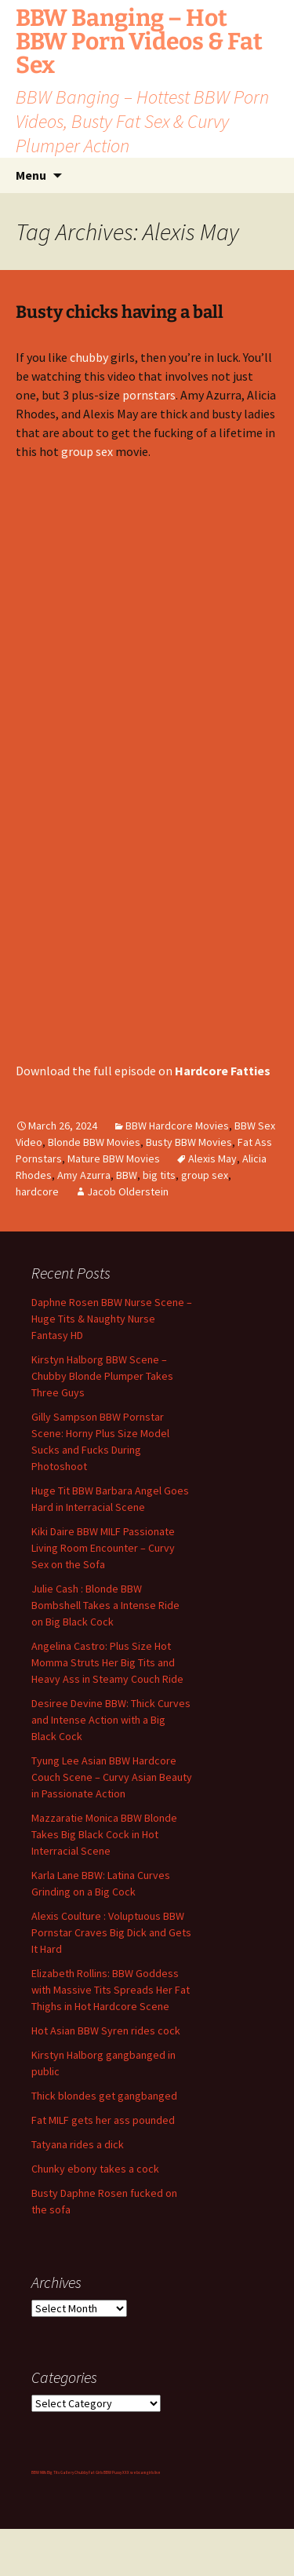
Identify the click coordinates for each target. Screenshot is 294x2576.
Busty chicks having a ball (119, 312)
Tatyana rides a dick (77, 2144)
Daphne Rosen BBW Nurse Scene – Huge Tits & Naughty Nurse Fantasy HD (111, 1318)
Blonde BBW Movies (94, 1142)
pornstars (149, 395)
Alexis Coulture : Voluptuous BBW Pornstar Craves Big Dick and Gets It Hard (111, 1932)
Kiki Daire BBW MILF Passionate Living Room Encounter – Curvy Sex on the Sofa (103, 1547)
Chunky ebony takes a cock (95, 2169)
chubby (89, 357)
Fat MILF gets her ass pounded (103, 2120)
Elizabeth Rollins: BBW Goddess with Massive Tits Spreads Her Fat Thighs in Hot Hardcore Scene (110, 1989)
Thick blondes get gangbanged (104, 2096)
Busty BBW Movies (189, 1142)
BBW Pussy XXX (116, 2472)
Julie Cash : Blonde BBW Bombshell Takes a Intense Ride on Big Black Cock (105, 1605)
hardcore (37, 1191)
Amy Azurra (84, 1175)
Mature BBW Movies (113, 1158)
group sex (87, 451)
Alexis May (212, 1158)
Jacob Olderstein (128, 1191)
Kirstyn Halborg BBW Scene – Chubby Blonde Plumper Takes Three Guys (102, 1375)
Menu (31, 175)
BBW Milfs (38, 2472)
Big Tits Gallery (60, 2472)
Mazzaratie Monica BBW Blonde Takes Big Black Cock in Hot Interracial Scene (104, 1834)
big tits (159, 1175)
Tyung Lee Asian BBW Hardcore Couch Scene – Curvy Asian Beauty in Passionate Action (111, 1777)
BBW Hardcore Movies (177, 1125)
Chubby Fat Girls (88, 2472)
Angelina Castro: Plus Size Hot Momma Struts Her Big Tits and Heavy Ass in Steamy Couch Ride (107, 1662)
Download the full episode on (143, 1070)
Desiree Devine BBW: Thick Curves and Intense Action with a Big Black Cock (111, 1719)
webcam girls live (145, 2472)
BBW (126, 1175)
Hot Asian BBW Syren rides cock (105, 2030)
